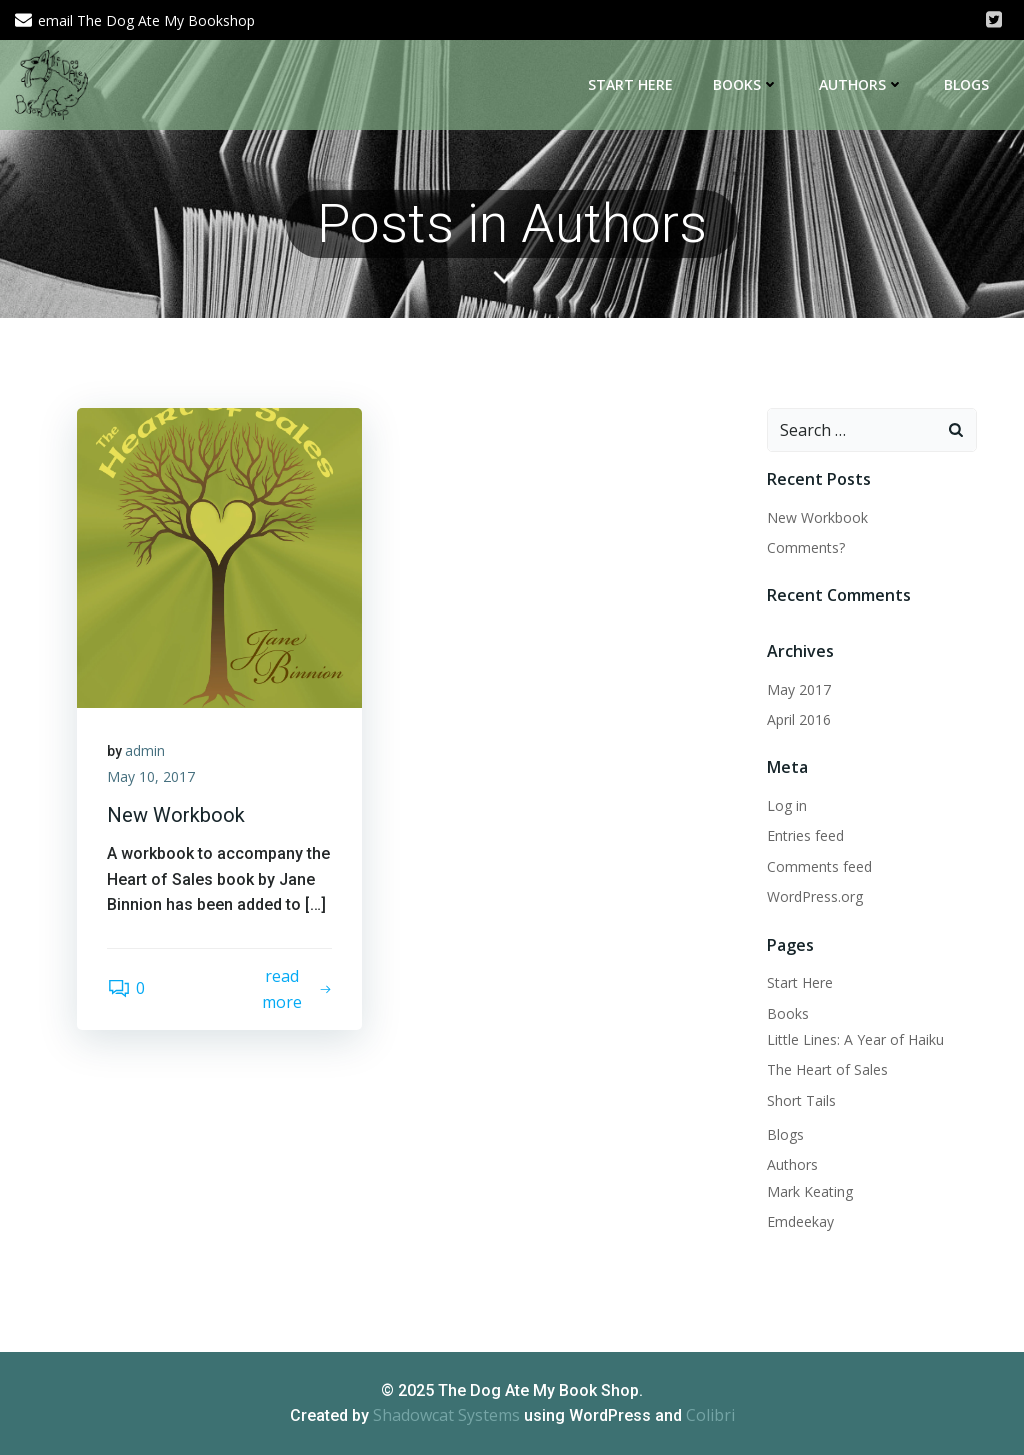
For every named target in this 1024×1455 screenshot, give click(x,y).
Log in (787, 805)
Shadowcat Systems (446, 1415)
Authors (861, 84)
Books (746, 84)
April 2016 (799, 719)
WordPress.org (815, 896)
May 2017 (799, 689)
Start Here (630, 84)
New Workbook (817, 517)
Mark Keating (810, 1191)
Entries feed (805, 835)
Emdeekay (800, 1221)
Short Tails (801, 1100)
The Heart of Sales (827, 1069)
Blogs (966, 84)
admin (145, 750)
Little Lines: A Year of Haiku (855, 1039)
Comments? (806, 547)
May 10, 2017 (151, 776)
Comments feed (819, 866)
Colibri (710, 1415)
